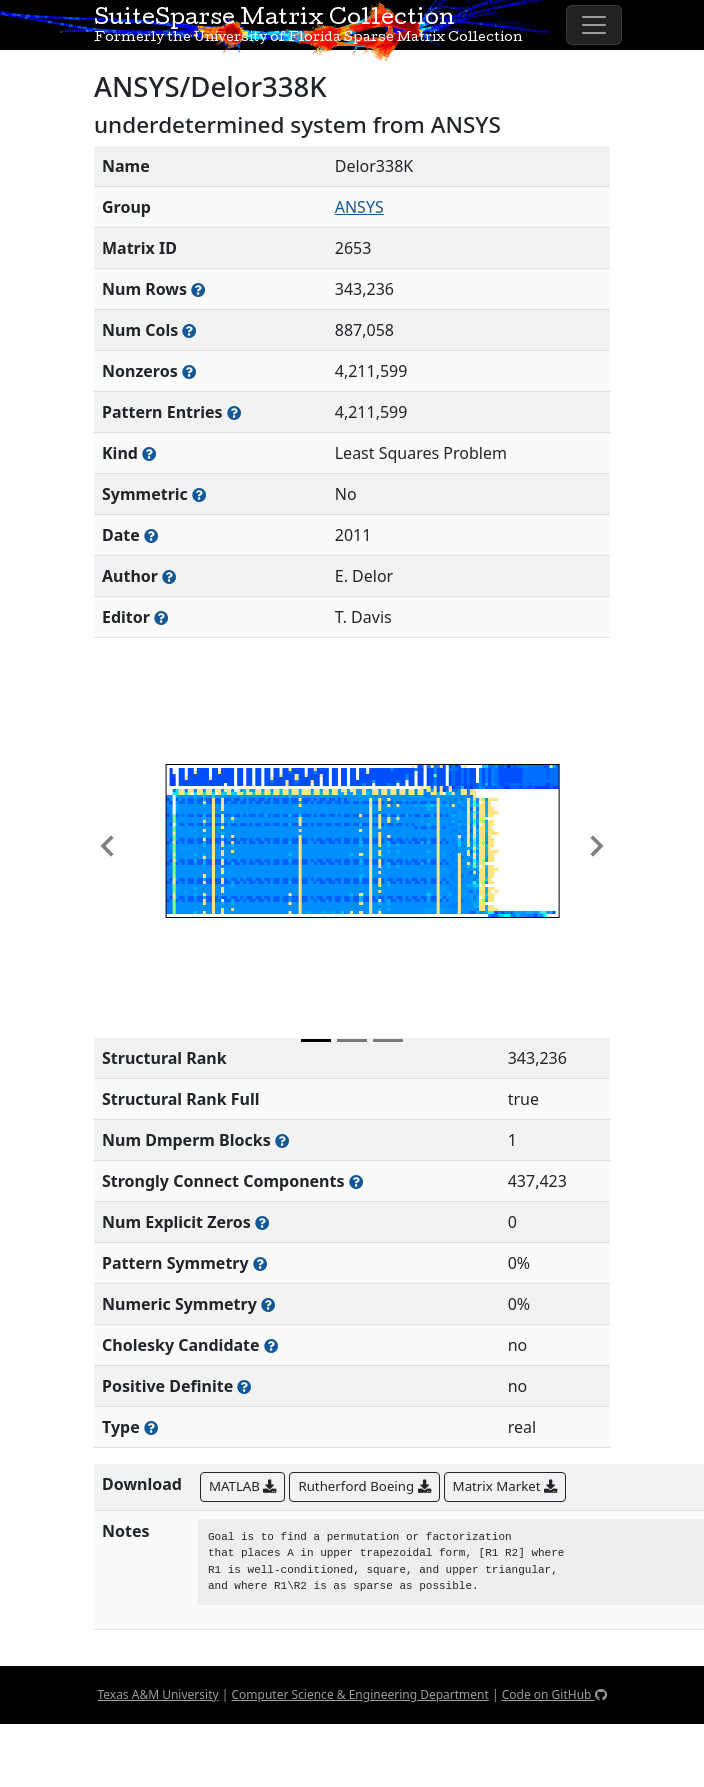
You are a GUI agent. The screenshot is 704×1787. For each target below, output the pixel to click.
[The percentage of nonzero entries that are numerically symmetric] (268, 1304)
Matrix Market (505, 1486)
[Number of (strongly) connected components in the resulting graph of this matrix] (356, 1181)
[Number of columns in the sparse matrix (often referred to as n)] (189, 330)
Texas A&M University (157, 1694)
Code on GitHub (554, 1694)
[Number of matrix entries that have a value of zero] (262, 1222)
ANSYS (359, 207)
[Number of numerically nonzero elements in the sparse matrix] (189, 371)
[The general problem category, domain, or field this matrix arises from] (149, 453)
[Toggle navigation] (594, 25)
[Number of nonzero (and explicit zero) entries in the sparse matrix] (234, 412)
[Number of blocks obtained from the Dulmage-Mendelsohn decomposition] (282, 1140)
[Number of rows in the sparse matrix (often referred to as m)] (198, 289)
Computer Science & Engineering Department (359, 1694)
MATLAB (242, 1486)
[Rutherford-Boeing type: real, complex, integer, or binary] (151, 1427)
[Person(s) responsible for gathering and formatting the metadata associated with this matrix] (161, 617)
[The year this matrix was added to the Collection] (151, 535)
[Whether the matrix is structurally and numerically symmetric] (199, 494)
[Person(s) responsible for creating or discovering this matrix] (169, 576)
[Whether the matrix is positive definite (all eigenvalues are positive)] (244, 1386)
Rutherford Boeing (364, 1486)
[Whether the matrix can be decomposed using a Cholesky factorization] (271, 1345)
